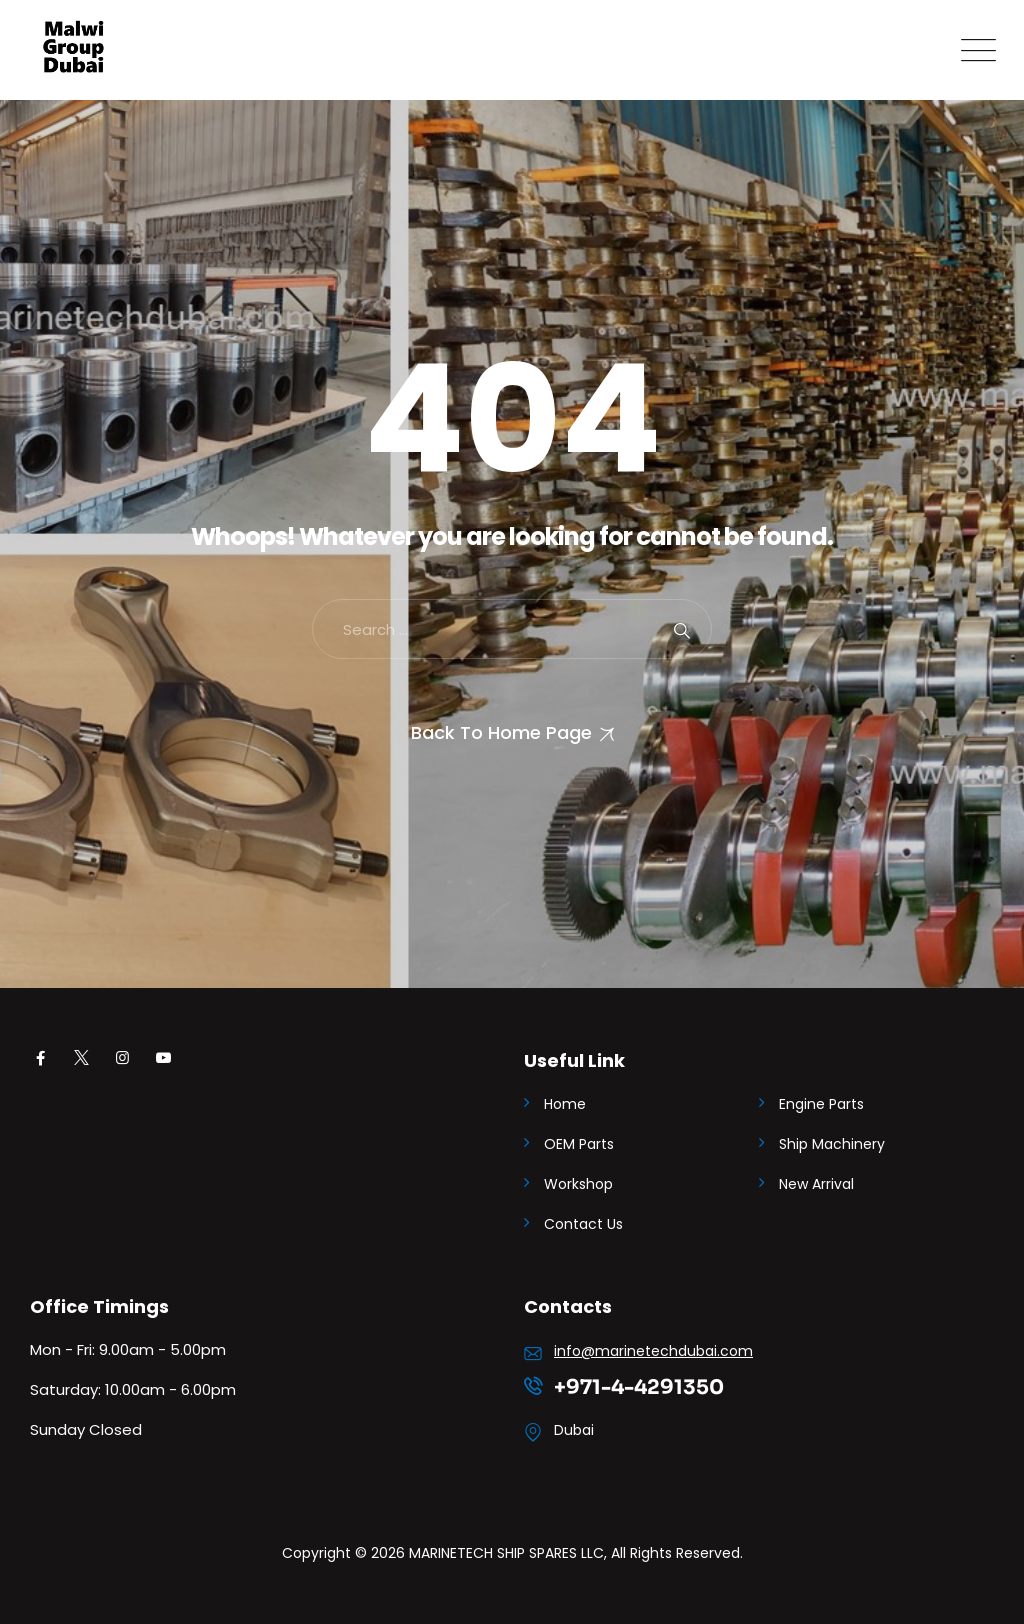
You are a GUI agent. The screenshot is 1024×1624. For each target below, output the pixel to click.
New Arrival (816, 1184)
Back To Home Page (501, 732)
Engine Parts (821, 1104)
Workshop (578, 1184)
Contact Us (583, 1224)
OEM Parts (579, 1144)
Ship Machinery (832, 1144)
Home (565, 1104)
